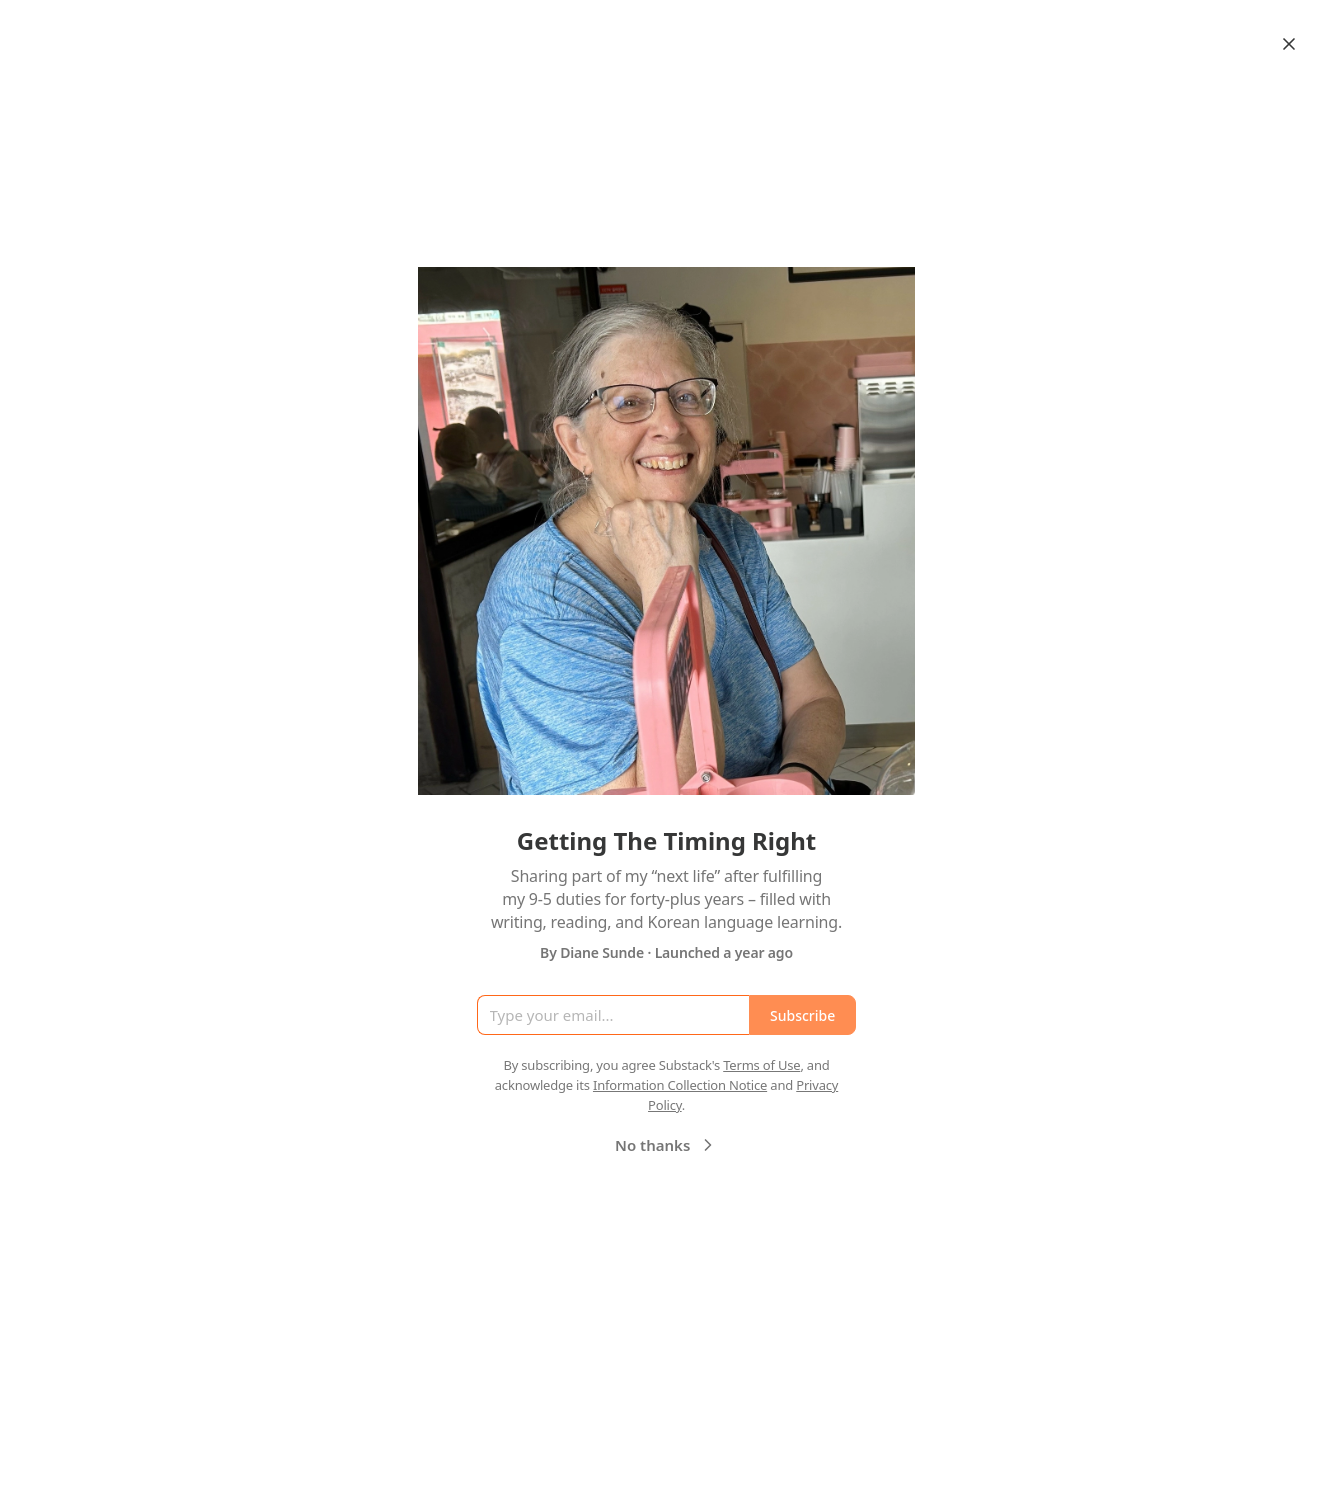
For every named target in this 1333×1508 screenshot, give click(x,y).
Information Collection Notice (680, 1085)
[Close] (1289, 44)
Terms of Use (761, 1065)
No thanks (666, 1145)
